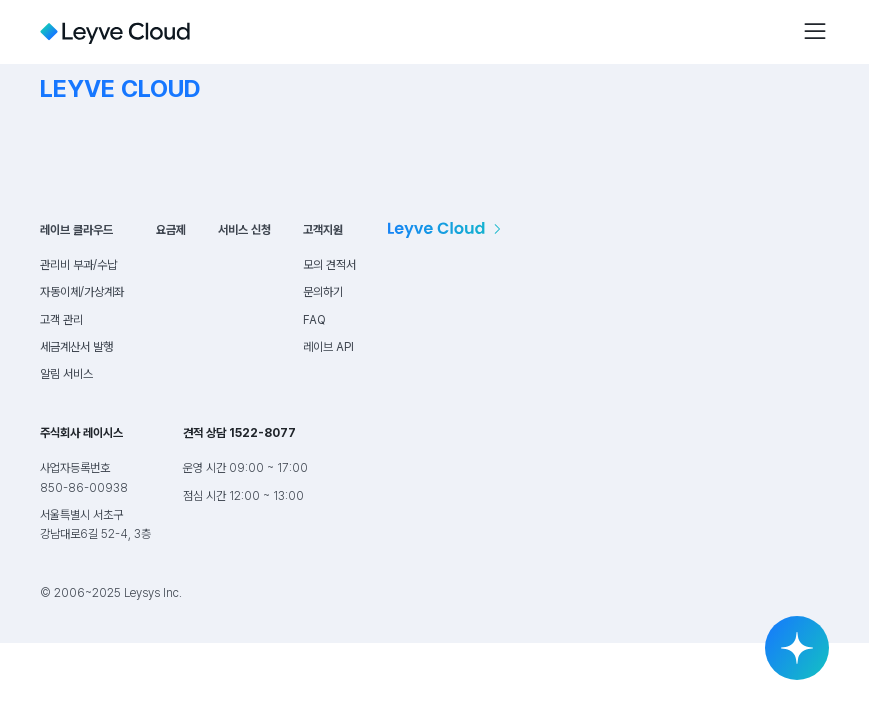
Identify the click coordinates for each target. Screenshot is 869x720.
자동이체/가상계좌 (82, 292)
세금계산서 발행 (76, 347)
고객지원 (323, 230)
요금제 (171, 230)
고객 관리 (61, 320)
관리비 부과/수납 (78, 265)
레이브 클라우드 (76, 230)
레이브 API (328, 347)
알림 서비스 (66, 374)
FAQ (314, 320)
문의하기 (323, 292)
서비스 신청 (244, 230)
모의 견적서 (329, 265)
